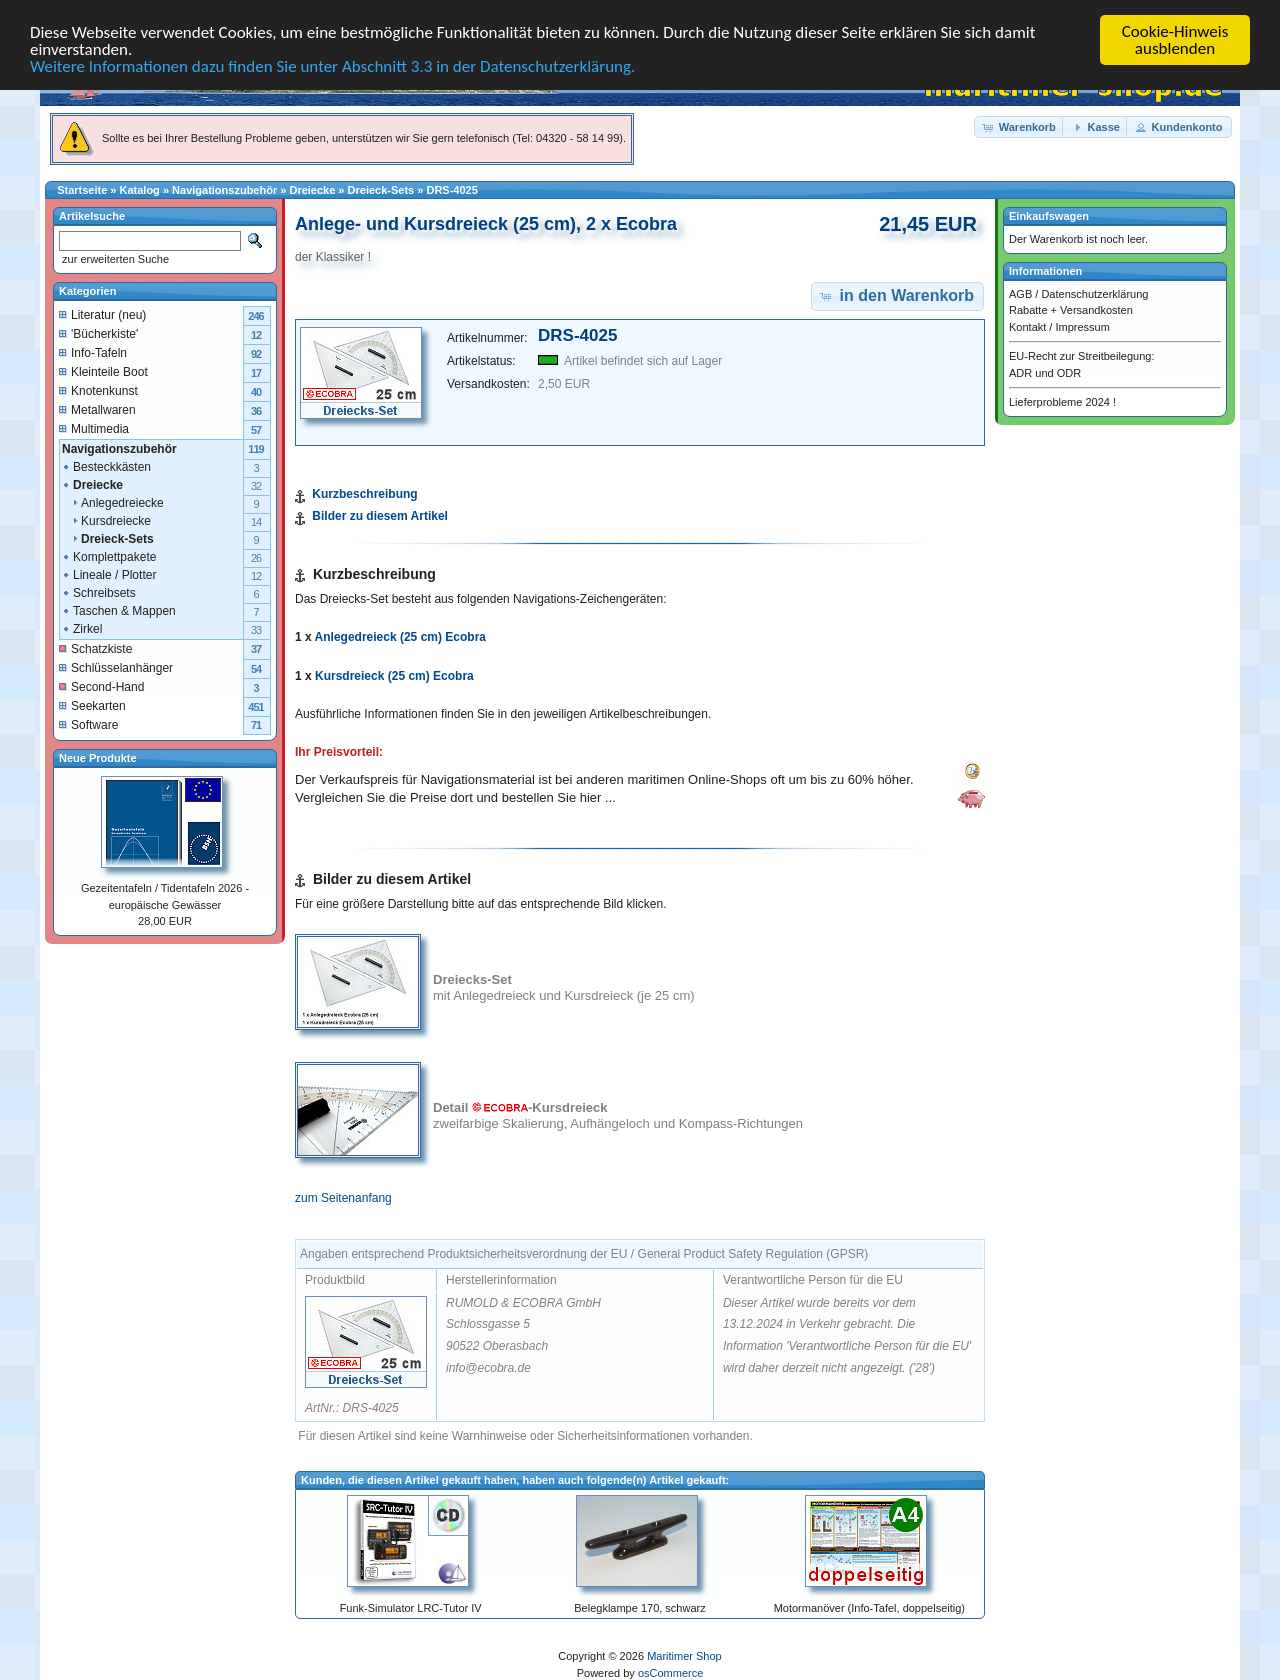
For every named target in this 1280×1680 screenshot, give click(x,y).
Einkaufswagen (1049, 216)
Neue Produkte (98, 757)
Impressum (1082, 326)
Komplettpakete (108, 556)
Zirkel (81, 628)
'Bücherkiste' (98, 333)
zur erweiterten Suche (114, 259)
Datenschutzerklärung (1094, 293)
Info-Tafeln (93, 352)
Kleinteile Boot (103, 371)
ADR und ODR (1045, 372)
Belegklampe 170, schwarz (639, 1608)
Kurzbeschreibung (364, 494)
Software (88, 724)
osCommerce (670, 1673)
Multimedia (94, 428)
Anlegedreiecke (112, 502)
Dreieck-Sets (381, 190)
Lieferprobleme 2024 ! (1062, 402)
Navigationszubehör (224, 190)
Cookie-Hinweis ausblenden (1175, 40)
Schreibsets (98, 592)
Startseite (82, 190)
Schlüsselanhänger (116, 667)
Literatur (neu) (102, 314)
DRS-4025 (451, 190)
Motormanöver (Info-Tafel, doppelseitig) (869, 1608)
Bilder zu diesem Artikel (380, 516)
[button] (1020, 126)
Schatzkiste (95, 648)
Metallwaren (97, 409)
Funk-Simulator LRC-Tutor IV (411, 1608)
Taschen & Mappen (118, 610)
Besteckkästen (106, 466)
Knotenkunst (98, 390)
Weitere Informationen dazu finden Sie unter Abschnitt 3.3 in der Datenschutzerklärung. (332, 65)
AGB (1020, 293)
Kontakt (1027, 326)
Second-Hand (101, 686)
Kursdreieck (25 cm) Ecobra (394, 676)
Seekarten (92, 705)
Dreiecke (312, 190)
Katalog (140, 190)
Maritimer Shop (684, 1656)
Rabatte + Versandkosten (1071, 310)
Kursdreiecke (106, 520)
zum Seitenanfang (343, 1198)
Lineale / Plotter (108, 574)
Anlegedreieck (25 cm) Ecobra (400, 637)
